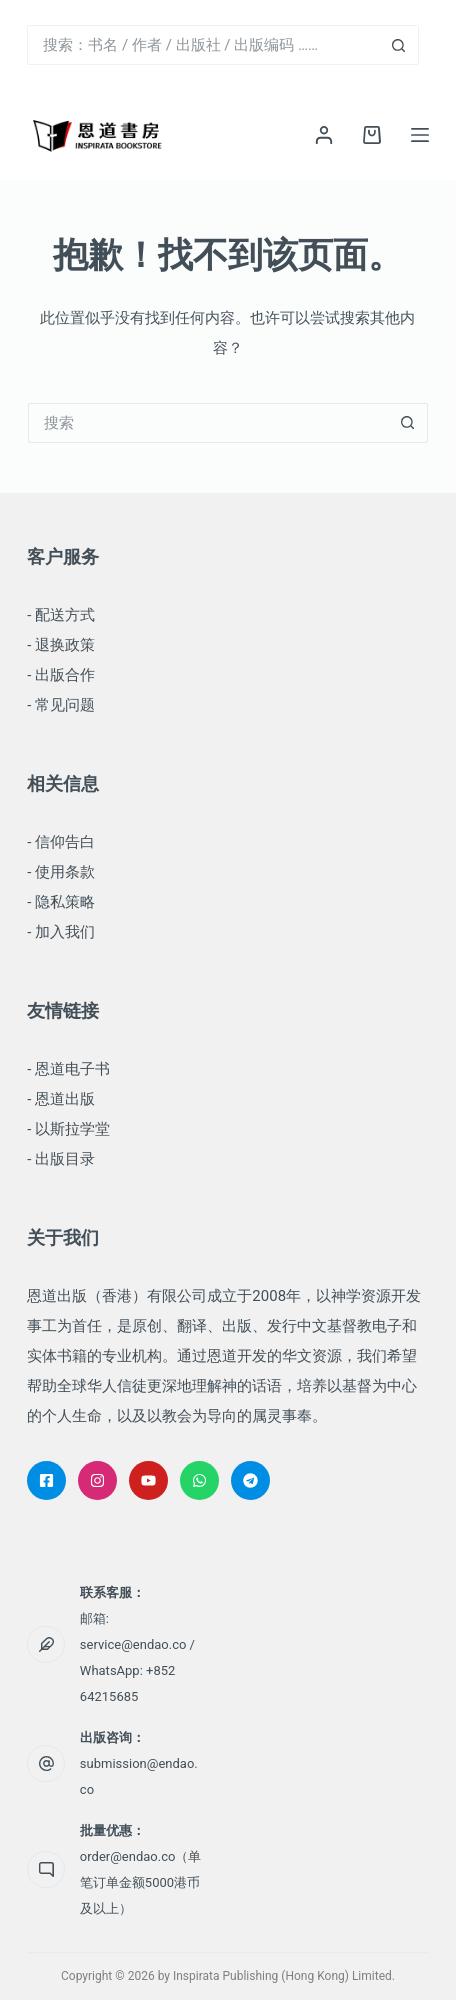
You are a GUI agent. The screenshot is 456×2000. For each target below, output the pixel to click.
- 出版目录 (61, 1159)
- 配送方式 (61, 615)
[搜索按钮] (399, 45)
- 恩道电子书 (68, 1069)
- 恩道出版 (61, 1099)
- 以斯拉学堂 (68, 1129)
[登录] (324, 135)
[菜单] (420, 135)
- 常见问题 (61, 705)
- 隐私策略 (61, 902)
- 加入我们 (61, 932)
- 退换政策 (61, 645)
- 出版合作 (61, 675)
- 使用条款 (61, 872)
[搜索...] (202, 45)
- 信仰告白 (61, 842)
